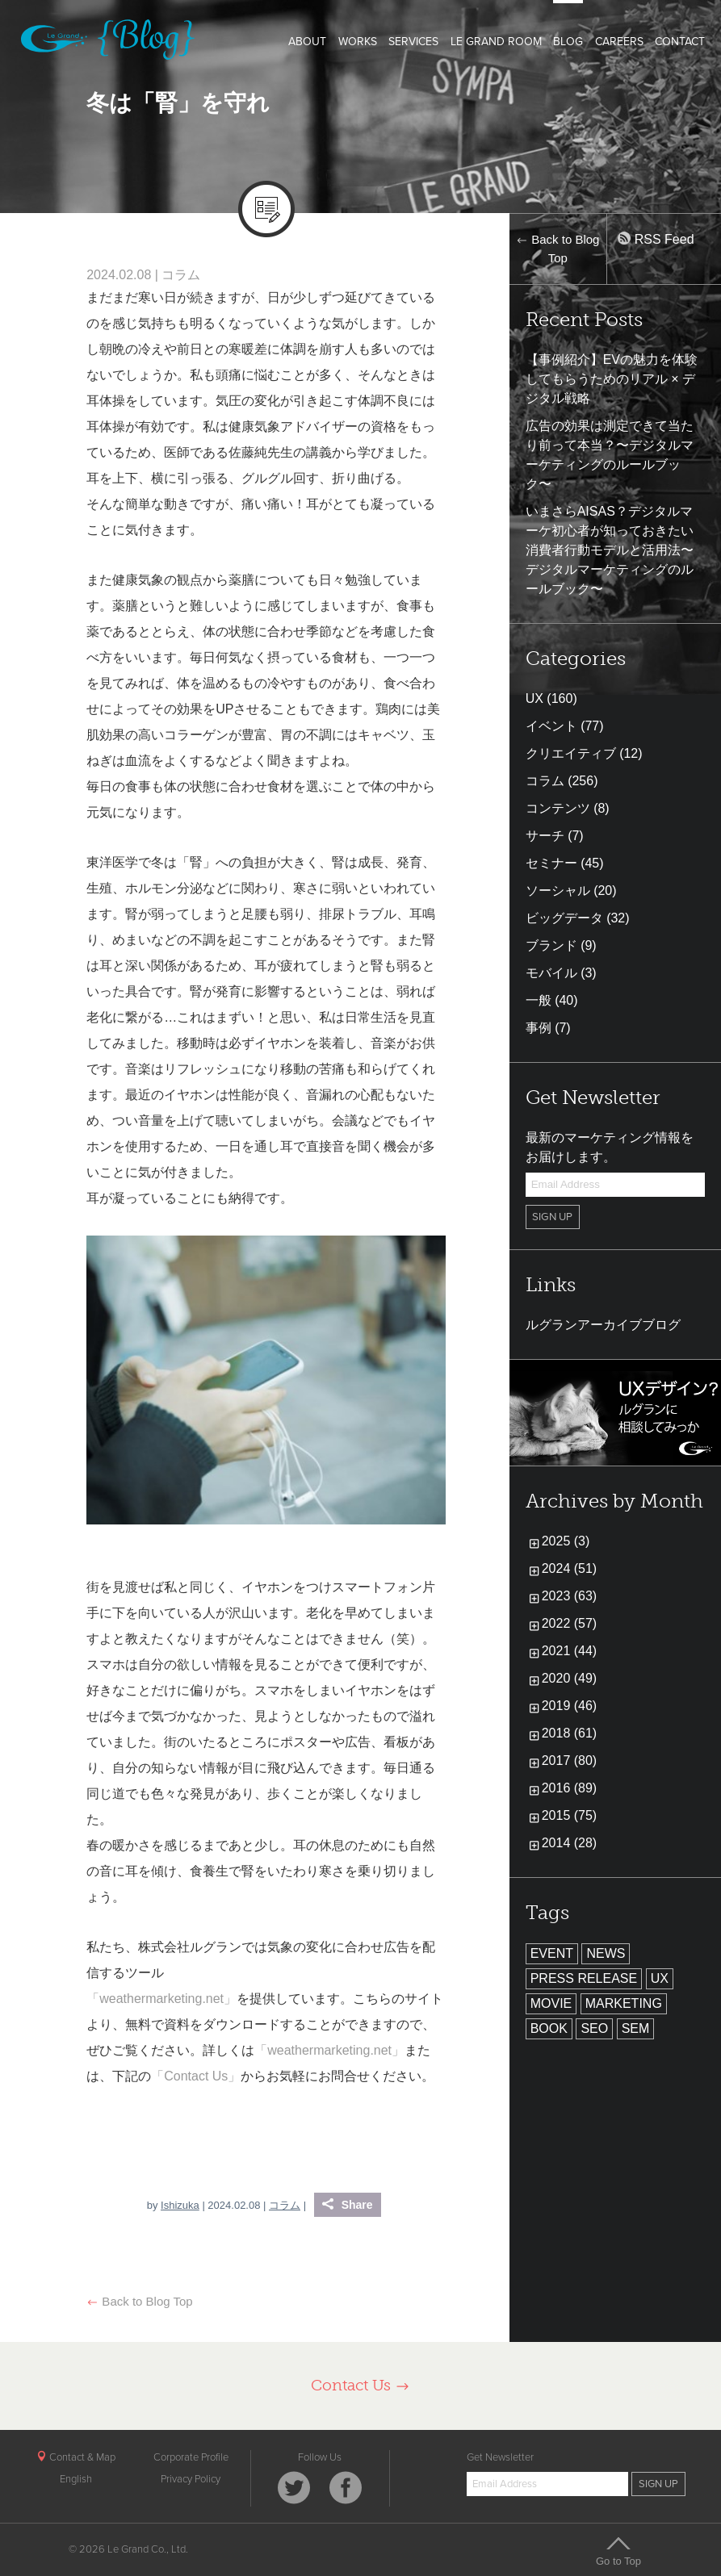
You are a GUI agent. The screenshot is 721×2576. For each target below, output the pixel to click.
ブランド (551, 945)
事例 (538, 1028)
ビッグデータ (564, 918)
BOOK (549, 2028)
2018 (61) (569, 1733)
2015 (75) (569, 1815)
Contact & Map (75, 2457)
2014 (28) (569, 1843)
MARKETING (623, 2003)
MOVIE (551, 2003)
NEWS (605, 1953)
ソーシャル (558, 890)
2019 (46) (569, 1705)
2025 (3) (566, 1541)
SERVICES (413, 41)
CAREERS (619, 41)
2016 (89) (569, 1788)
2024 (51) (569, 1568)
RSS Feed (656, 239)
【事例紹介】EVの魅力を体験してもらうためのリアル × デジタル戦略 (612, 379)
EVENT (551, 1953)
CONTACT (680, 41)
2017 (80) (569, 1760)
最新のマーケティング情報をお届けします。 (610, 1147)
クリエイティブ (571, 753)
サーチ (545, 836)
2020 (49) (569, 1678)
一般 (538, 1000)
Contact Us (360, 2385)
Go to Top (618, 2551)
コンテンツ (558, 808)
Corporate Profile (190, 2457)
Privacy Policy (190, 2479)
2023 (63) (569, 1596)
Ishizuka (180, 2205)
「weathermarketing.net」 (161, 1998)
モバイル (551, 973)
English (76, 2479)
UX (534, 698)
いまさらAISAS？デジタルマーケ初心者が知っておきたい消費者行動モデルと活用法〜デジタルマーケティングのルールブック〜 (610, 550)
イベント (551, 726)
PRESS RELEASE (584, 1978)
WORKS (357, 41)
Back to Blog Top (139, 2301)
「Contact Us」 (196, 2076)
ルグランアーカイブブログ (603, 1325)
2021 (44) (569, 1651)
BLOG (568, 41)
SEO (594, 2028)
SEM (636, 2028)
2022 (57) (569, 1623)
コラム (180, 275)
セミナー (551, 863)
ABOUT (307, 41)
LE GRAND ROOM (496, 41)
